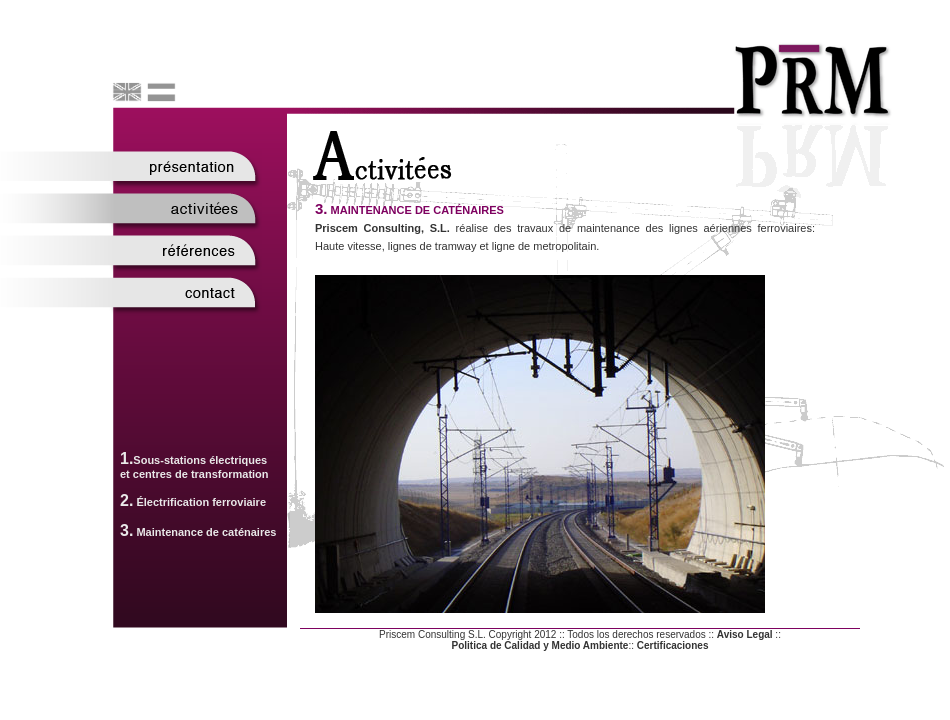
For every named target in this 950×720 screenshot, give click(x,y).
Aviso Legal (745, 634)
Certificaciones (673, 645)
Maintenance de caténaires (206, 532)
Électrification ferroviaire (201, 502)
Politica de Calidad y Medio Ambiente (540, 645)
